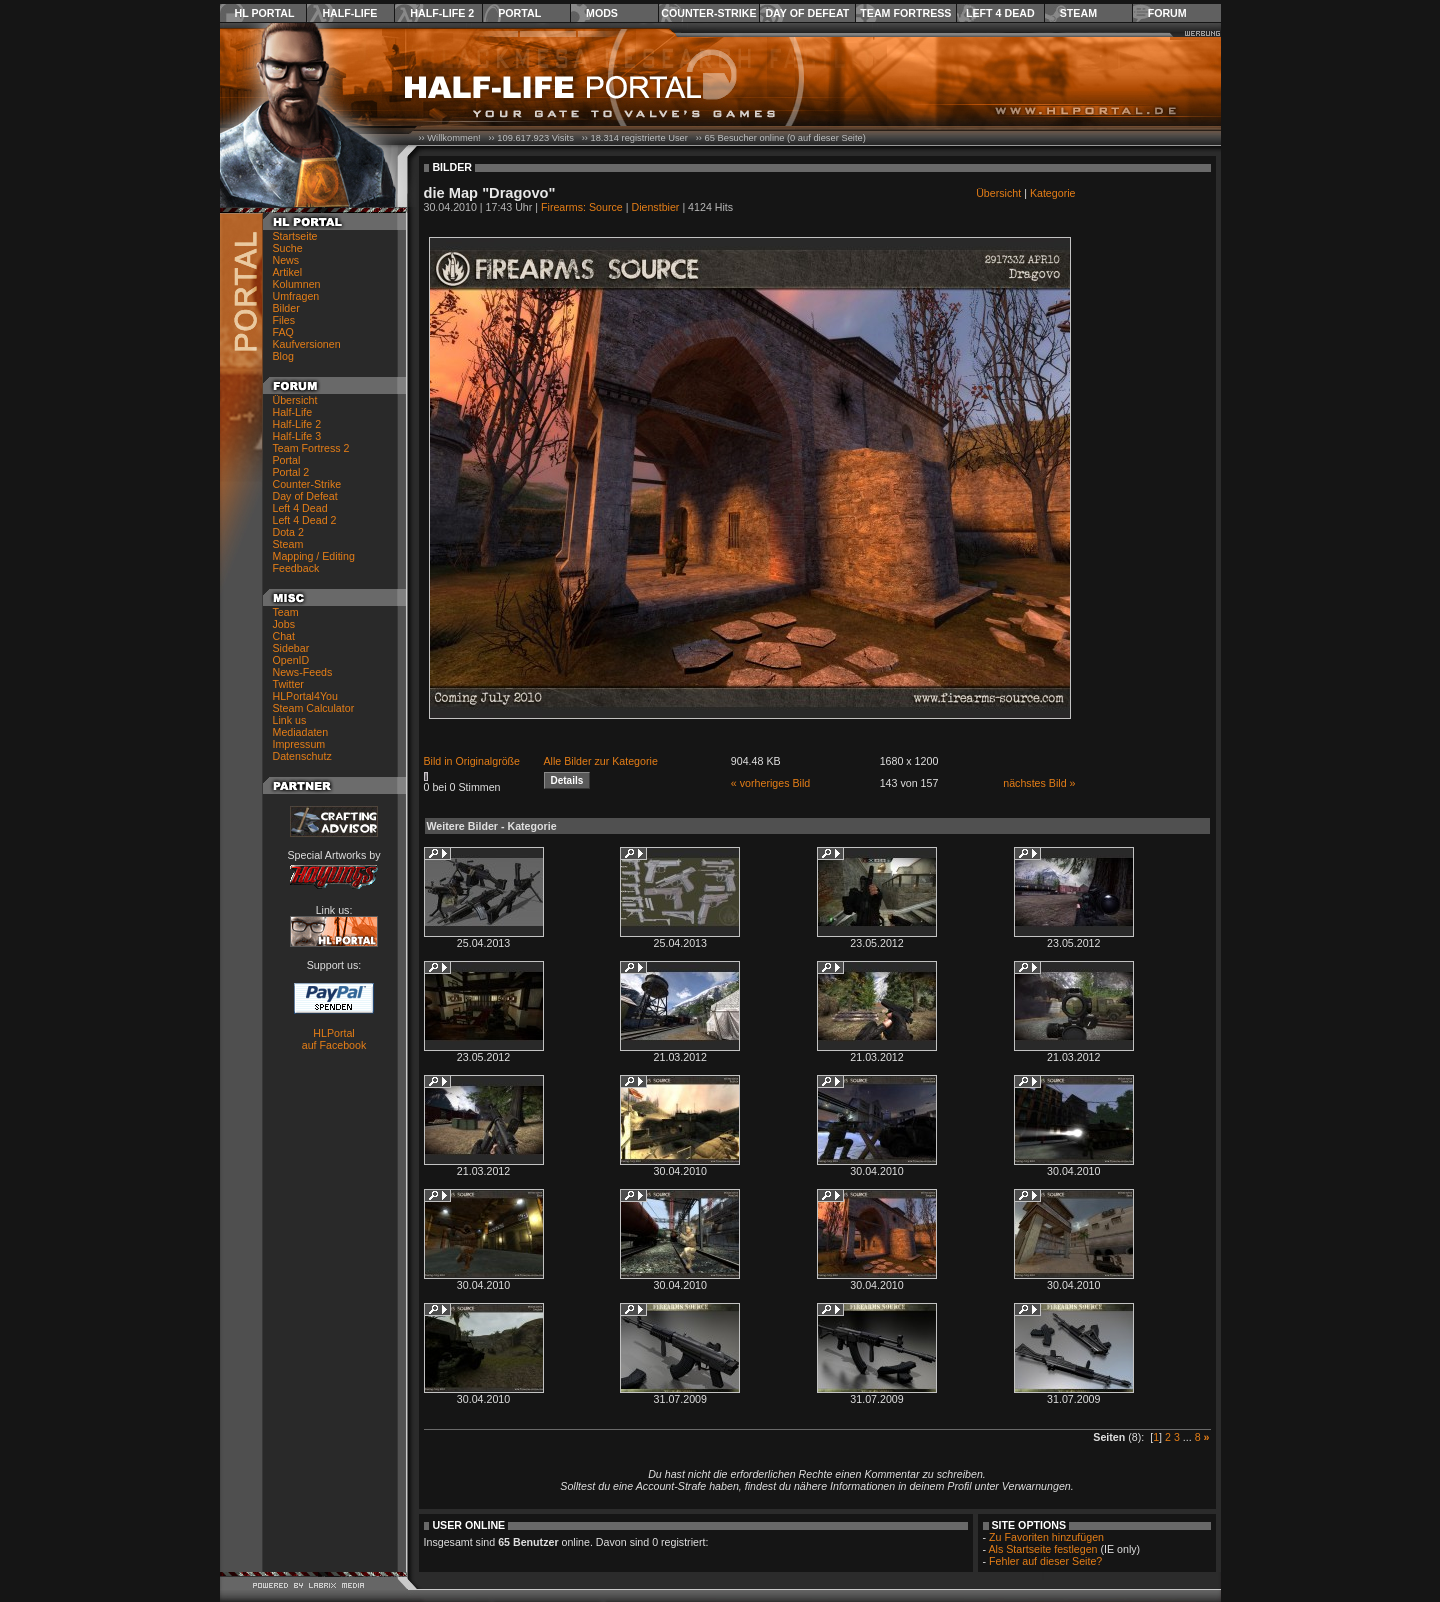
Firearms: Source (582, 207)
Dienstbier (655, 207)
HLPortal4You (305, 696)
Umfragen (296, 296)
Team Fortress (905, 13)
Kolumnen (297, 284)
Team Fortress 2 (311, 448)
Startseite (295, 236)
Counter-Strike (708, 13)
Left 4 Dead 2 (305, 520)
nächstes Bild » (1039, 783)
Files (284, 320)
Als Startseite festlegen (1043, 1549)
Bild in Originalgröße (472, 761)
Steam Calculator (314, 708)
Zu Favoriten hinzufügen (1046, 1537)
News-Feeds (303, 672)
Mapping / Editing (314, 556)
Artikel (288, 272)
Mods (602, 13)
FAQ (283, 332)
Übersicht (295, 400)
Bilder (286, 308)
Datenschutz (302, 756)
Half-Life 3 (297, 436)
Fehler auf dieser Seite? (1045, 1561)
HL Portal (265, 13)
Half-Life (349, 13)
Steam (1078, 13)
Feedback (296, 568)
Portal (519, 13)
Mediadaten (301, 732)
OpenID (291, 660)
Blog (283, 356)
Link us (290, 720)
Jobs (284, 624)
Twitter (288, 684)
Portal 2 (291, 472)
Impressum (299, 744)
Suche (288, 248)
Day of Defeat (807, 13)
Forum (1167, 13)
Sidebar (291, 648)
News (286, 260)
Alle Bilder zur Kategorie (601, 761)
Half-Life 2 (442, 13)
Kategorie (1053, 193)
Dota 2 (288, 532)
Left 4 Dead (1000, 13)
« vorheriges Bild (770, 783)
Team (286, 612)
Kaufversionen (307, 344)
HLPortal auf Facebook (334, 1039)
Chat (284, 636)
